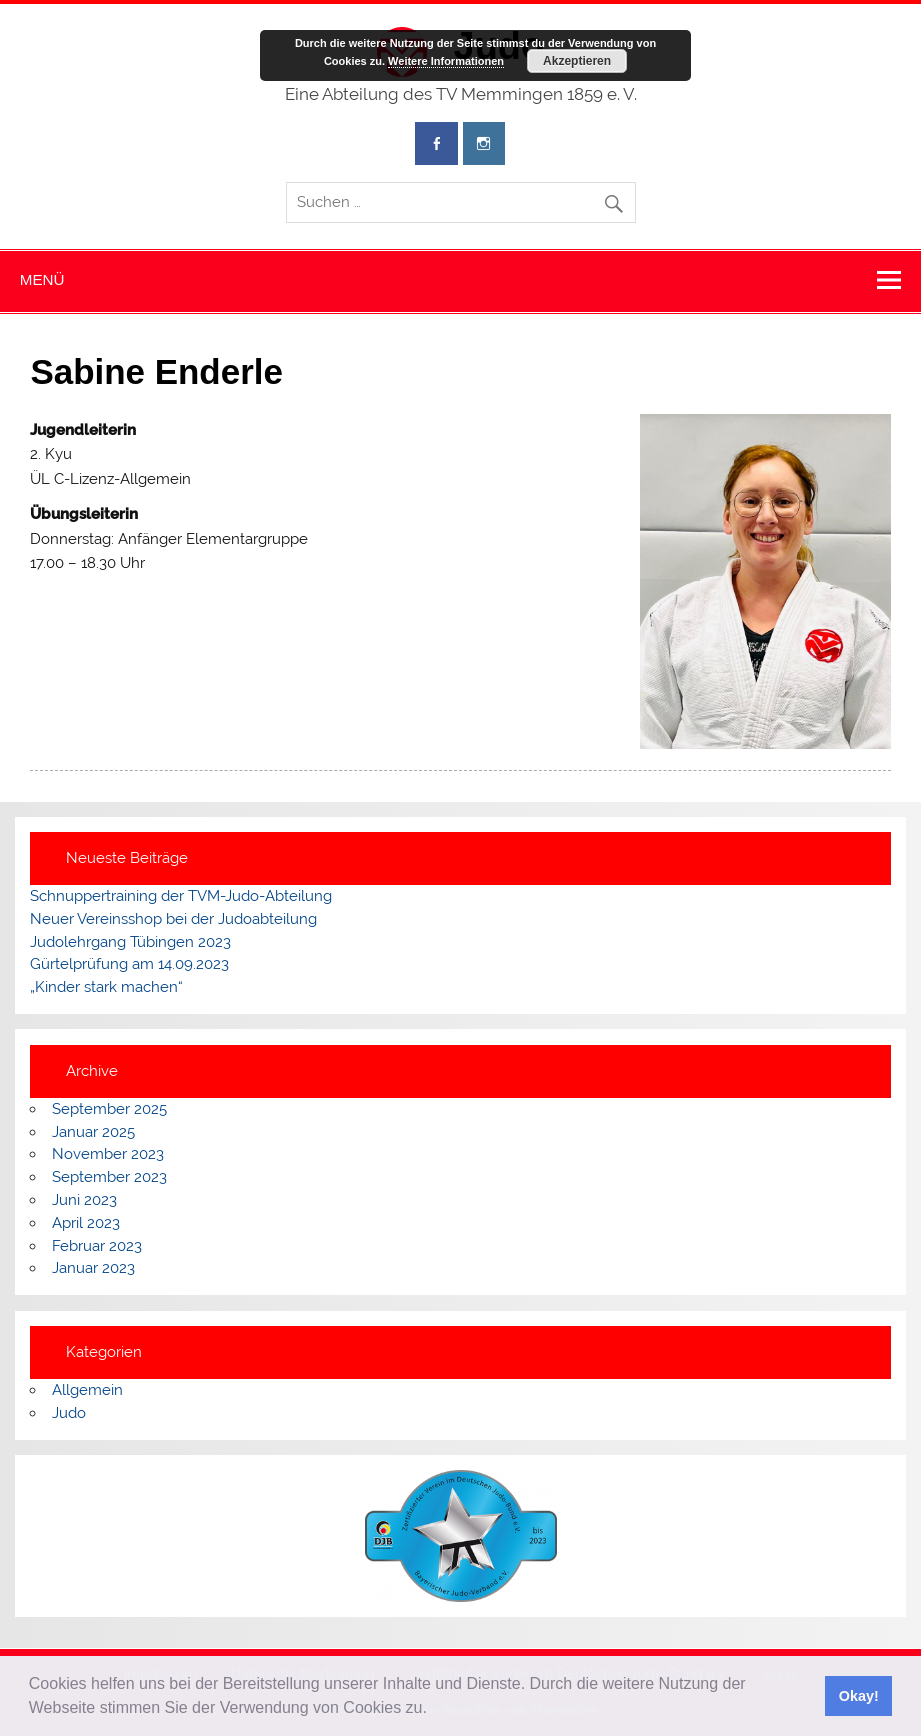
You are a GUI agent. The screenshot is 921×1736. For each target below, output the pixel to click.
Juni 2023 (84, 1200)
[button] (434, 1710)
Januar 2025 (93, 1132)
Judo (69, 1413)
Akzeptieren (577, 61)
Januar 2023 (93, 1268)
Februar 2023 (97, 1246)
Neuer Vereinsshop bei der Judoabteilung (173, 919)
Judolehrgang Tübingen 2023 (130, 942)
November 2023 (108, 1154)
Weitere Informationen (446, 61)
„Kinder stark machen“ (106, 987)
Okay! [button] (859, 1696)
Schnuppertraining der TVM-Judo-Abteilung (181, 896)
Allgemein (87, 1390)
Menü (42, 279)
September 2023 (109, 1177)
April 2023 (86, 1223)
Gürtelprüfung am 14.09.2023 (129, 964)
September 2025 (109, 1109)
